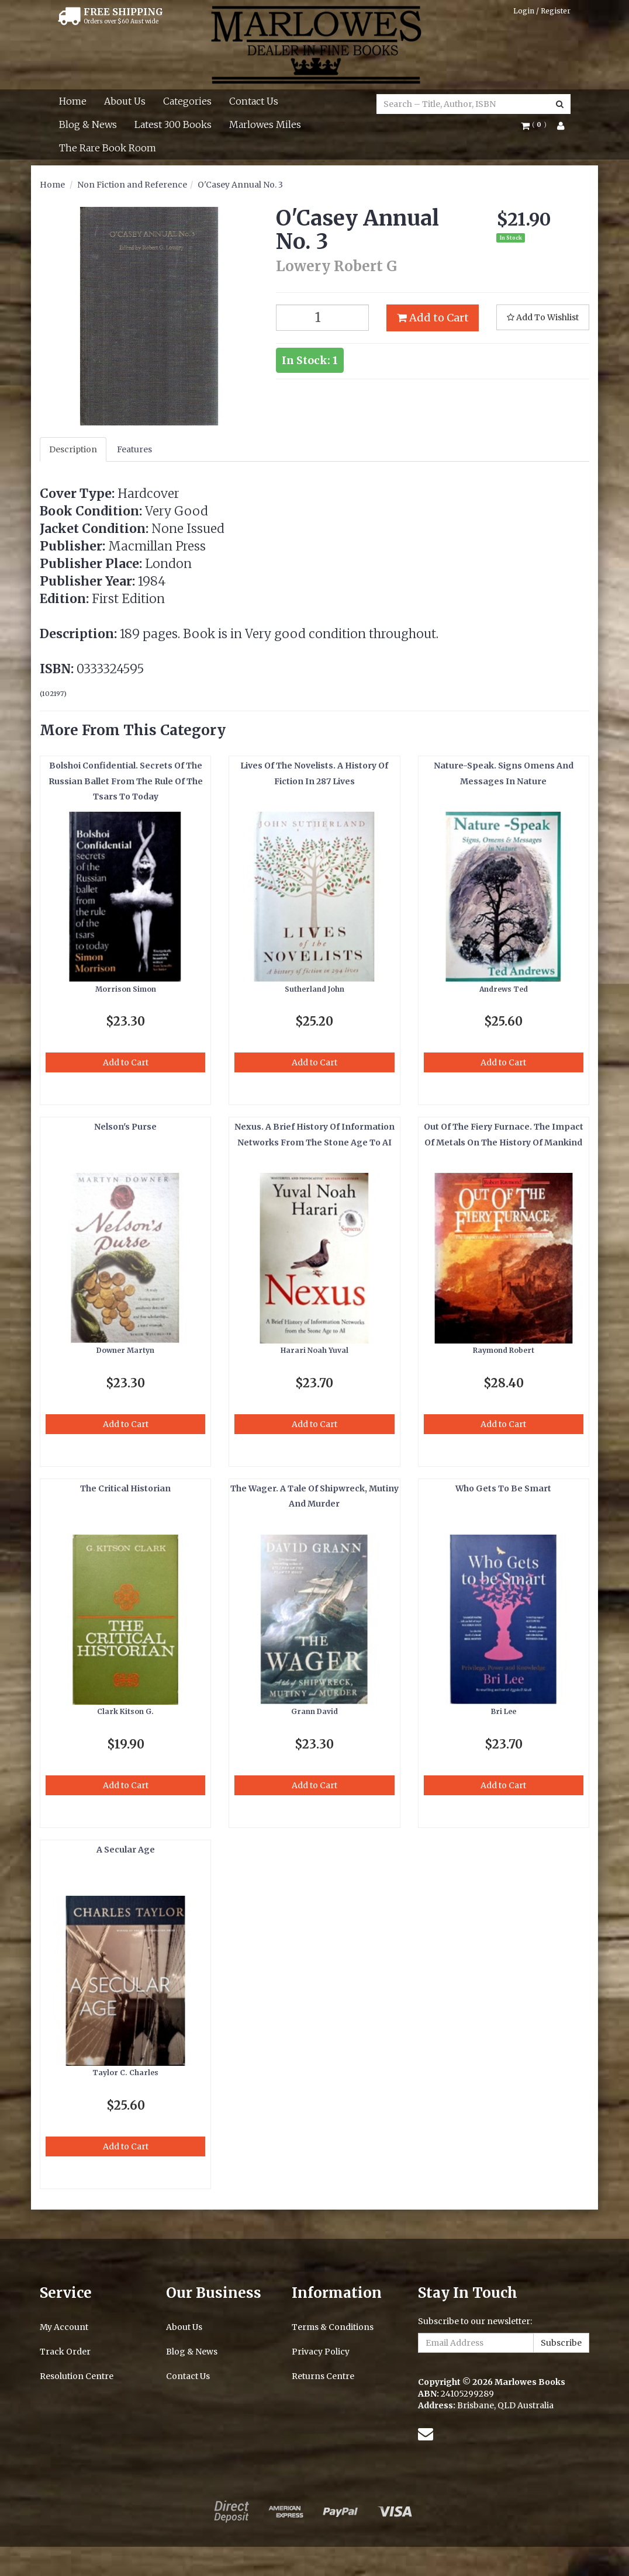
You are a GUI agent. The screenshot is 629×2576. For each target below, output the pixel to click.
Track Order (65, 2351)
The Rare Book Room (107, 148)
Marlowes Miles (265, 124)
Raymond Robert (503, 1350)
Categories (187, 101)
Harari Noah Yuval (314, 1350)
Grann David (314, 1711)
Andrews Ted (503, 989)
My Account (64, 2327)
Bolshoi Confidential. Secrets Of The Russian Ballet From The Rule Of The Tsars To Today (126, 781)
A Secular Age (125, 1849)
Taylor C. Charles (125, 2072)
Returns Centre (323, 2376)
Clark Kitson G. (125, 1711)
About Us (125, 101)
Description (73, 449)
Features (134, 449)
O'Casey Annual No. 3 (240, 184)
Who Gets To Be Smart (503, 1488)
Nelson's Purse (125, 1126)
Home (73, 101)
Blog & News (88, 124)
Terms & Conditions (333, 2327)
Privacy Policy (321, 2351)
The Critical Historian (125, 1488)
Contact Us (253, 101)
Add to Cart (433, 317)
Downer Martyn (125, 1350)
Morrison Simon (125, 989)
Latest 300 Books (173, 124)
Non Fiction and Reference (132, 184)
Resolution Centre (76, 2376)
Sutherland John (314, 989)
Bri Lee (503, 1711)
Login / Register (542, 10)
